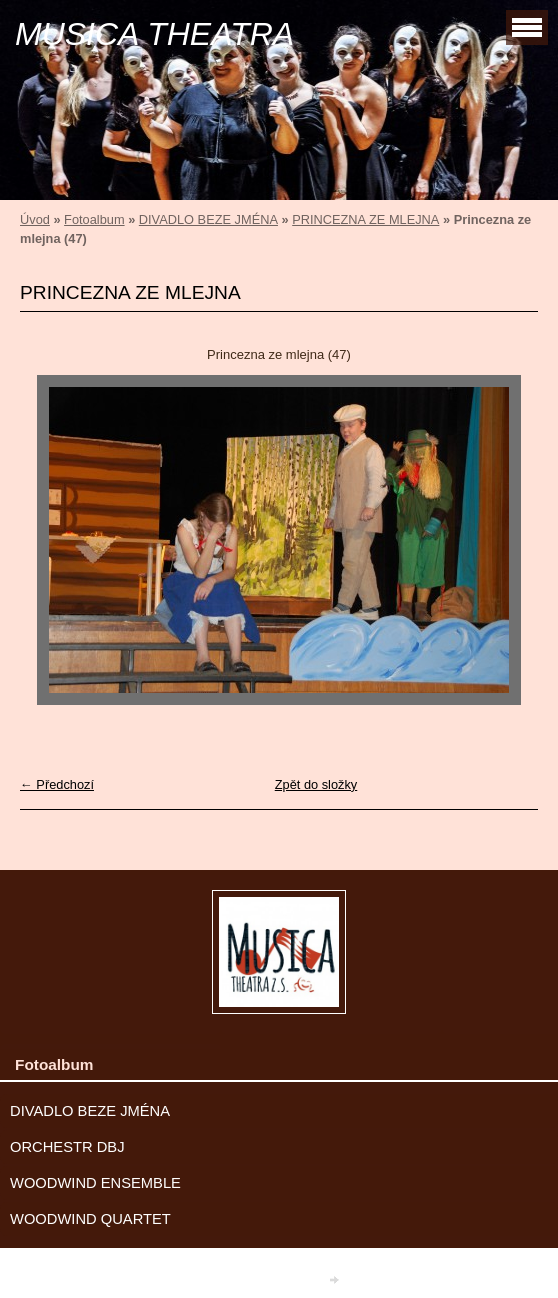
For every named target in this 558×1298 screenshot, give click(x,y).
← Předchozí (57, 784)
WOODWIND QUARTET (90, 1219)
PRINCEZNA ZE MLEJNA (365, 219)
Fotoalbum (94, 219)
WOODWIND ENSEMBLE (95, 1183)
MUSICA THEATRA (154, 34)
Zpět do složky (316, 784)
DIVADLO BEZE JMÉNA (208, 219)
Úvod (35, 219)
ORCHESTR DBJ (67, 1147)
